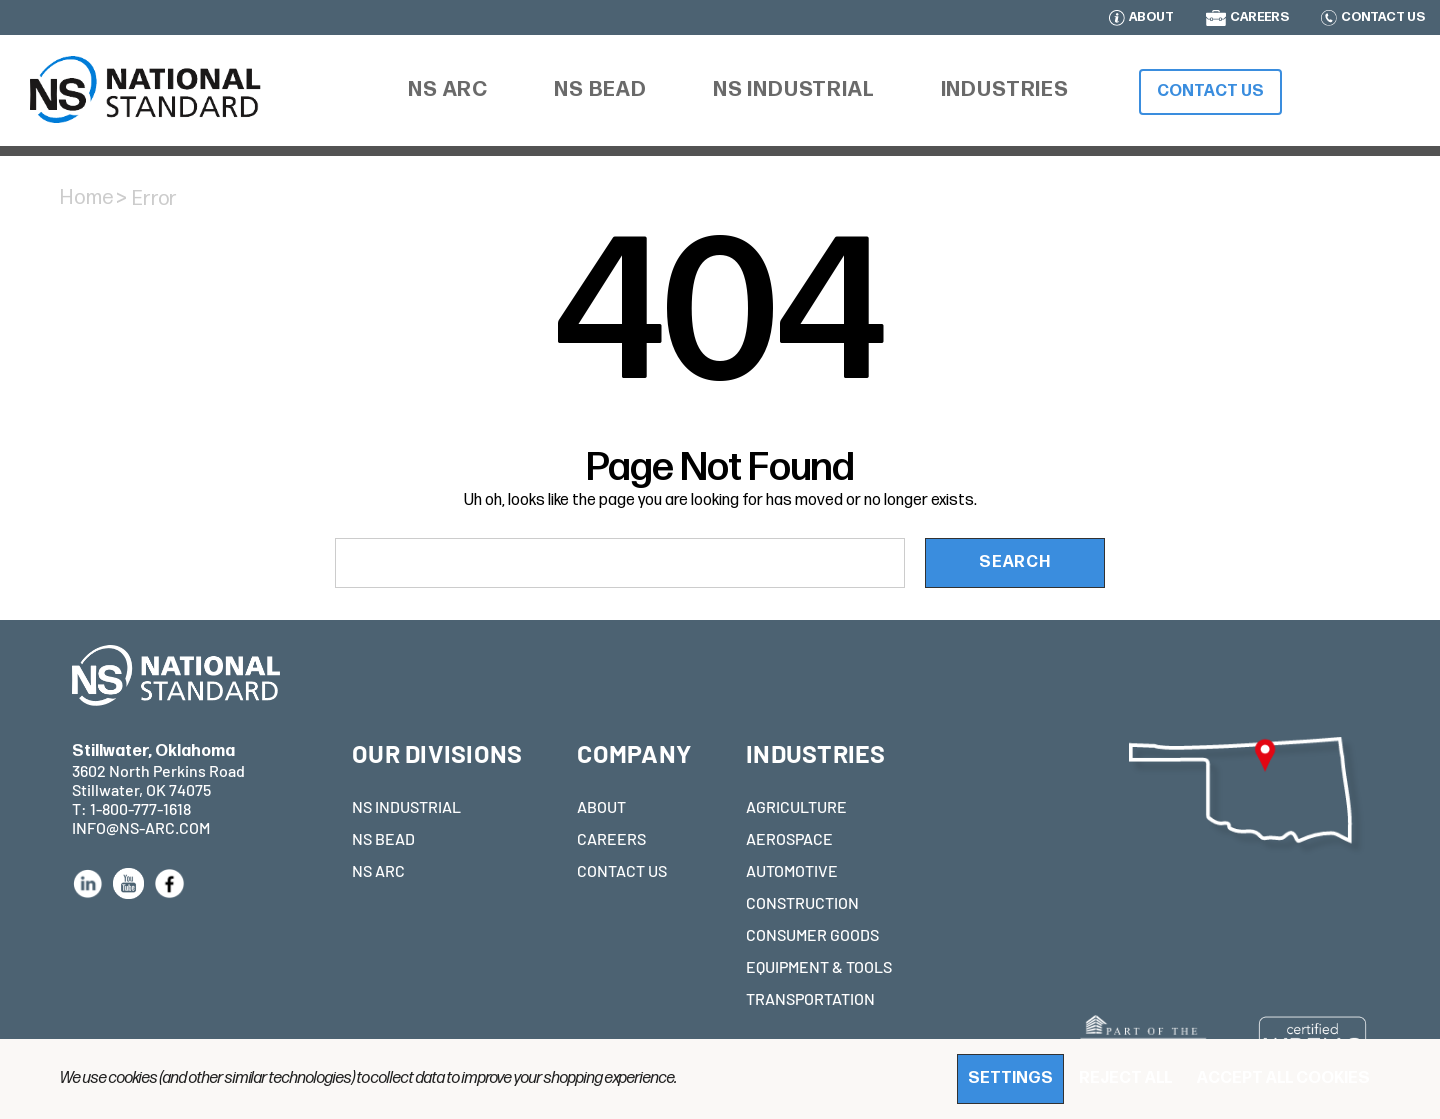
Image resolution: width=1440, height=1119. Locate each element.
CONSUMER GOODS (812, 934)
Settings (1010, 1078)
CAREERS (1259, 18)
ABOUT (1151, 18)
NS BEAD (383, 838)
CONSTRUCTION (802, 902)
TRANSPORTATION (810, 998)
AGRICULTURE (796, 806)
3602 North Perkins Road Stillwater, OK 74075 (158, 770)
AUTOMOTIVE (792, 870)
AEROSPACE (789, 838)
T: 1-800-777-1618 (131, 808)
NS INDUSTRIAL (406, 806)
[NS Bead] (600, 91)
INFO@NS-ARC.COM (141, 827)
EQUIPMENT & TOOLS (819, 966)
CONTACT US (1383, 18)
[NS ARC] (448, 92)
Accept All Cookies (1283, 1078)
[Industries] (1005, 90)
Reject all (1125, 1078)
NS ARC (378, 870)
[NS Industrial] (794, 91)
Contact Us (1210, 91)
